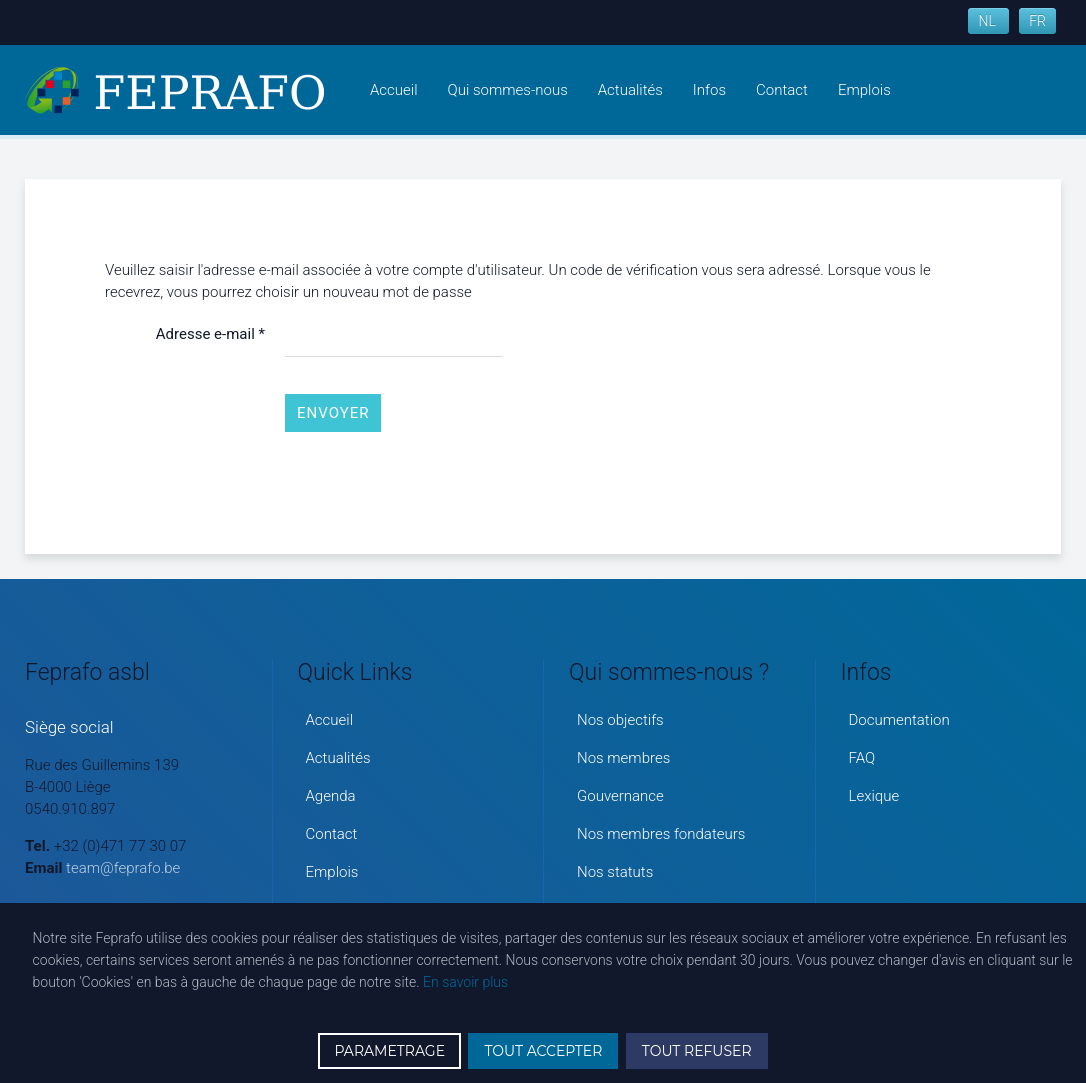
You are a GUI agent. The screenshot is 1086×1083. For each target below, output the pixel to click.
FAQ (862, 758)
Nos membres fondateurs (661, 834)
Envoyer (333, 413)
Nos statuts (615, 872)
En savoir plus (465, 982)
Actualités (630, 90)
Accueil (394, 90)
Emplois (864, 90)
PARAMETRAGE (389, 1051)
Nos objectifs (620, 720)
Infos (709, 90)
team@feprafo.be (123, 868)
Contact (782, 90)
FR (1037, 21)
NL (988, 21)
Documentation (899, 720)
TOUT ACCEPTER (543, 1051)
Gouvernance (620, 796)
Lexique (874, 796)
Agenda (331, 796)
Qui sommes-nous (508, 90)
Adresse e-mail (210, 334)
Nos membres (623, 758)
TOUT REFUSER (697, 1051)
